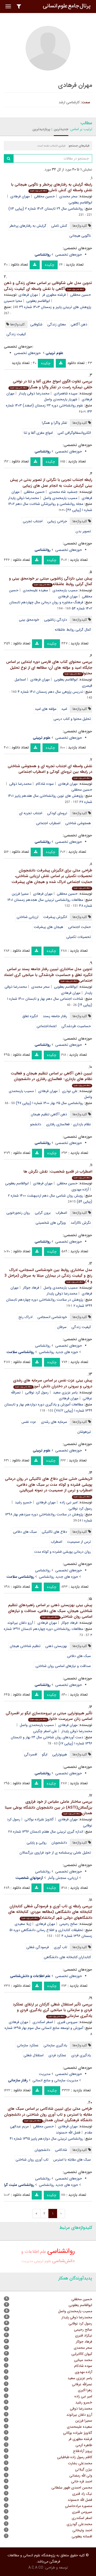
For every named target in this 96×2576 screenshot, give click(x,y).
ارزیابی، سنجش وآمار (63, 1878)
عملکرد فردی (57, 2055)
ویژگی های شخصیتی (51, 1222)
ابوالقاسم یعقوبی (38, 301)
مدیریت (44, 2074)
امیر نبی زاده (69, 1502)
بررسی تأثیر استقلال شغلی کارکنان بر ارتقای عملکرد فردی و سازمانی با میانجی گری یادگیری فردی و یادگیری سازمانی (52, 2010)
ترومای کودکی (57, 813)
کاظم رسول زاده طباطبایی (74, 2457)
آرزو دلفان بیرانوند (20, 1623)
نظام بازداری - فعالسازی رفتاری (68, 1124)
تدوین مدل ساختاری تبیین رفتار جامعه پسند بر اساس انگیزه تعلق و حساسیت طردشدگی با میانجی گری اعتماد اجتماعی (48, 975)
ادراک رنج (25, 1317)
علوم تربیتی (42, 2261)
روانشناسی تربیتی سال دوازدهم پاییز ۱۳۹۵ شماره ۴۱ (46, 2138)
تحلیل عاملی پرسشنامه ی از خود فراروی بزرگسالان (55, 1852)
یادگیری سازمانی (55, 2045)
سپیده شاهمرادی (66, 393)
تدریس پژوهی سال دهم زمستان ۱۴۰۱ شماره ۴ (50, 692)
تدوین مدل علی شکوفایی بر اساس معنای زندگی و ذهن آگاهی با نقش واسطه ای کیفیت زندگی (48, 286)
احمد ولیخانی (82, 2530)
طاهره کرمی (84, 2445)
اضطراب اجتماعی (48, 823)
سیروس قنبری (67, 2022)
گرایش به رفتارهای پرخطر (27, 226)
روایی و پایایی (37, 1842)
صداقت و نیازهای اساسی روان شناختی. (63, 1666)
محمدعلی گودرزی (79, 2524)
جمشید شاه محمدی (63, 492)
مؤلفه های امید (45, 709)
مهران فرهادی (20, 196)
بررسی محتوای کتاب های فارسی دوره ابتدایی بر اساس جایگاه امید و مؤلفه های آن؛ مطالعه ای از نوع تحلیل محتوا (49, 667)
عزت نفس (29, 1422)
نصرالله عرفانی (82, 2384)
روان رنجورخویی (18, 1213)
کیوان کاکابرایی (81, 2354)
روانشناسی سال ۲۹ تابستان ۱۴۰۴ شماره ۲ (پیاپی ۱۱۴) (45, 208)
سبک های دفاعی (25, 1532)
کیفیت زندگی (16, 334)
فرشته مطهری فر (54, 295)
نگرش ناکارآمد (81, 1222)
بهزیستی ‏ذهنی (56, 1646)
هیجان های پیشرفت (48, 927)
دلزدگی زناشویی (55, 619)
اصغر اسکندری (43, 2022)
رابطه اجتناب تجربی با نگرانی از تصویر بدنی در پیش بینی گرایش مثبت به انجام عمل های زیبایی (51, 483)
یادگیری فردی (81, 2055)
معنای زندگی (56, 324)
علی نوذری (70, 1091)
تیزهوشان (84, 1432)
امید (64, 709)
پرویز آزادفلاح (82, 2451)
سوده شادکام (45, 784)
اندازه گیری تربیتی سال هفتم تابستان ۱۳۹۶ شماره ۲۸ (45, 1831)
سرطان (62, 1327)
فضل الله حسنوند (68, 2132)
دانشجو (35, 1124)
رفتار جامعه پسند (55, 1016)
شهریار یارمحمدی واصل (60, 399)
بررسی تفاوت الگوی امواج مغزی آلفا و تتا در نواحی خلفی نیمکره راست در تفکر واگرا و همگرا (50, 384)
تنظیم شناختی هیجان (25, 1646)
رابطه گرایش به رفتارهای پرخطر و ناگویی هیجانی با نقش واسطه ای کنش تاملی (51, 187)
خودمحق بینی (29, 619)
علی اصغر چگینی (45, 1731)
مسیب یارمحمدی (65, 590)
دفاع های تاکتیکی (54, 1532)
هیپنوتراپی (59, 1754)
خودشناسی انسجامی (52, 1317)
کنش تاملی (59, 226)
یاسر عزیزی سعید (65, 1392)
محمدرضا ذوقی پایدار (34, 393)
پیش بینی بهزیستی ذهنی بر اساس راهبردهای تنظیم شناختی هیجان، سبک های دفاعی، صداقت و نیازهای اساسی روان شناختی (50, 1611)
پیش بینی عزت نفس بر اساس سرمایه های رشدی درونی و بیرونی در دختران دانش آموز (52, 1383)
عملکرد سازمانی (28, 2045)
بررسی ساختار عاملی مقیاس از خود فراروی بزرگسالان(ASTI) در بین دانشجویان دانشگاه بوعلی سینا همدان (48, 1807)
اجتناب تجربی (32, 521)
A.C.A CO (35, 2567)
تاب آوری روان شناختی (32, 2159)
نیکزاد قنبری (83, 2335)
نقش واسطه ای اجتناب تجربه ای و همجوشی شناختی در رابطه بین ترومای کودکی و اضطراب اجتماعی (50, 771)
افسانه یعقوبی (82, 2536)
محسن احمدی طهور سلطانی (71, 2487)
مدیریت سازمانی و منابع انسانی (55, 2080)
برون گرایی (43, 1213)
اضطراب (61, 1213)
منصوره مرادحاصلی (78, 2506)
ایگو (44, 1754)
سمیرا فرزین (20, 894)
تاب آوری (60, 1947)
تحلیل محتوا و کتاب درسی (72, 719)
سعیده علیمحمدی (35, 590)
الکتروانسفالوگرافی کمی (74, 433)
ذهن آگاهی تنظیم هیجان (49, 1114)
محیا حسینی (13, 301)
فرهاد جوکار (31, 1287)
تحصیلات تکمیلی (78, 937)
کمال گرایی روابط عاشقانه (73, 629)
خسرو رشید (23, 1502)
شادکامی (61, 2150)
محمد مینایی (83, 2360)
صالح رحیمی (68, 1924)
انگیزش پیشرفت (55, 917)
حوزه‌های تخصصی (68, 254)
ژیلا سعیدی (23, 1924)
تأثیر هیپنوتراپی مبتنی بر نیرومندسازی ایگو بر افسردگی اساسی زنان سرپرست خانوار (49, 1716)
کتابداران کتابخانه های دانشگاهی (67, 1957)
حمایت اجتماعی (79, 927)
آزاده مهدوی (80, 1189)
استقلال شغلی (34, 2055)
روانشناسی (42, 1345)
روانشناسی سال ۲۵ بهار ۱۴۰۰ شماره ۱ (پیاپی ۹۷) (49, 1103)
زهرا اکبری (85, 2390)
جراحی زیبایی (57, 521)
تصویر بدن (83, 531)
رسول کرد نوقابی (37, 1392)
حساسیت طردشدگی (76, 1026)
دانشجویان (59, 1842)
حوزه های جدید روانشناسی (58, 1352)
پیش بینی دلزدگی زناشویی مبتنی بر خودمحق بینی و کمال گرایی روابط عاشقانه (50, 581)
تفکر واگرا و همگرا (54, 423)
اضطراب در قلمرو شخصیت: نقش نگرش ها (58, 1174)
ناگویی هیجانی (80, 236)
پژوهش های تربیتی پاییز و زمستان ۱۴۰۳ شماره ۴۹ (55, 307)
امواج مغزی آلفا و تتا (38, 433)
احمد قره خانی (81, 2481)
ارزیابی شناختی (27, 917)
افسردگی (30, 1754)
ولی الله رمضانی (80, 2475)
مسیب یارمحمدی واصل (60, 498)
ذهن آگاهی (79, 324)
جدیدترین (61, 129)
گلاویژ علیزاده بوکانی (39, 1819)
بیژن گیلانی (83, 2469)
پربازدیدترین (41, 129)
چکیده (49, 265)
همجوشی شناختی (78, 823)
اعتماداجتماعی (47, 1026)
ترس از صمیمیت (79, 1542)
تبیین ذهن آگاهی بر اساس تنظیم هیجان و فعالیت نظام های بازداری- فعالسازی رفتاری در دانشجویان (51, 1079)
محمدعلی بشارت (80, 2463)
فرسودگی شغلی (37, 1947)
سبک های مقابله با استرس (72, 2159)
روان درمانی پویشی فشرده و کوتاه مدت (62, 1551)
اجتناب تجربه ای (30, 813)
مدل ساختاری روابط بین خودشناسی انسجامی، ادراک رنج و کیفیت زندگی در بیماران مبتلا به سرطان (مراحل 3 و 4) (48, 1276)
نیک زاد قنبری (82, 2493)
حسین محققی (44, 196)
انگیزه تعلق (30, 1016)
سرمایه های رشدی (54, 1422)
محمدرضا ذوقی (20, 784)
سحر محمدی (68, 196)
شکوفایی (36, 324)
